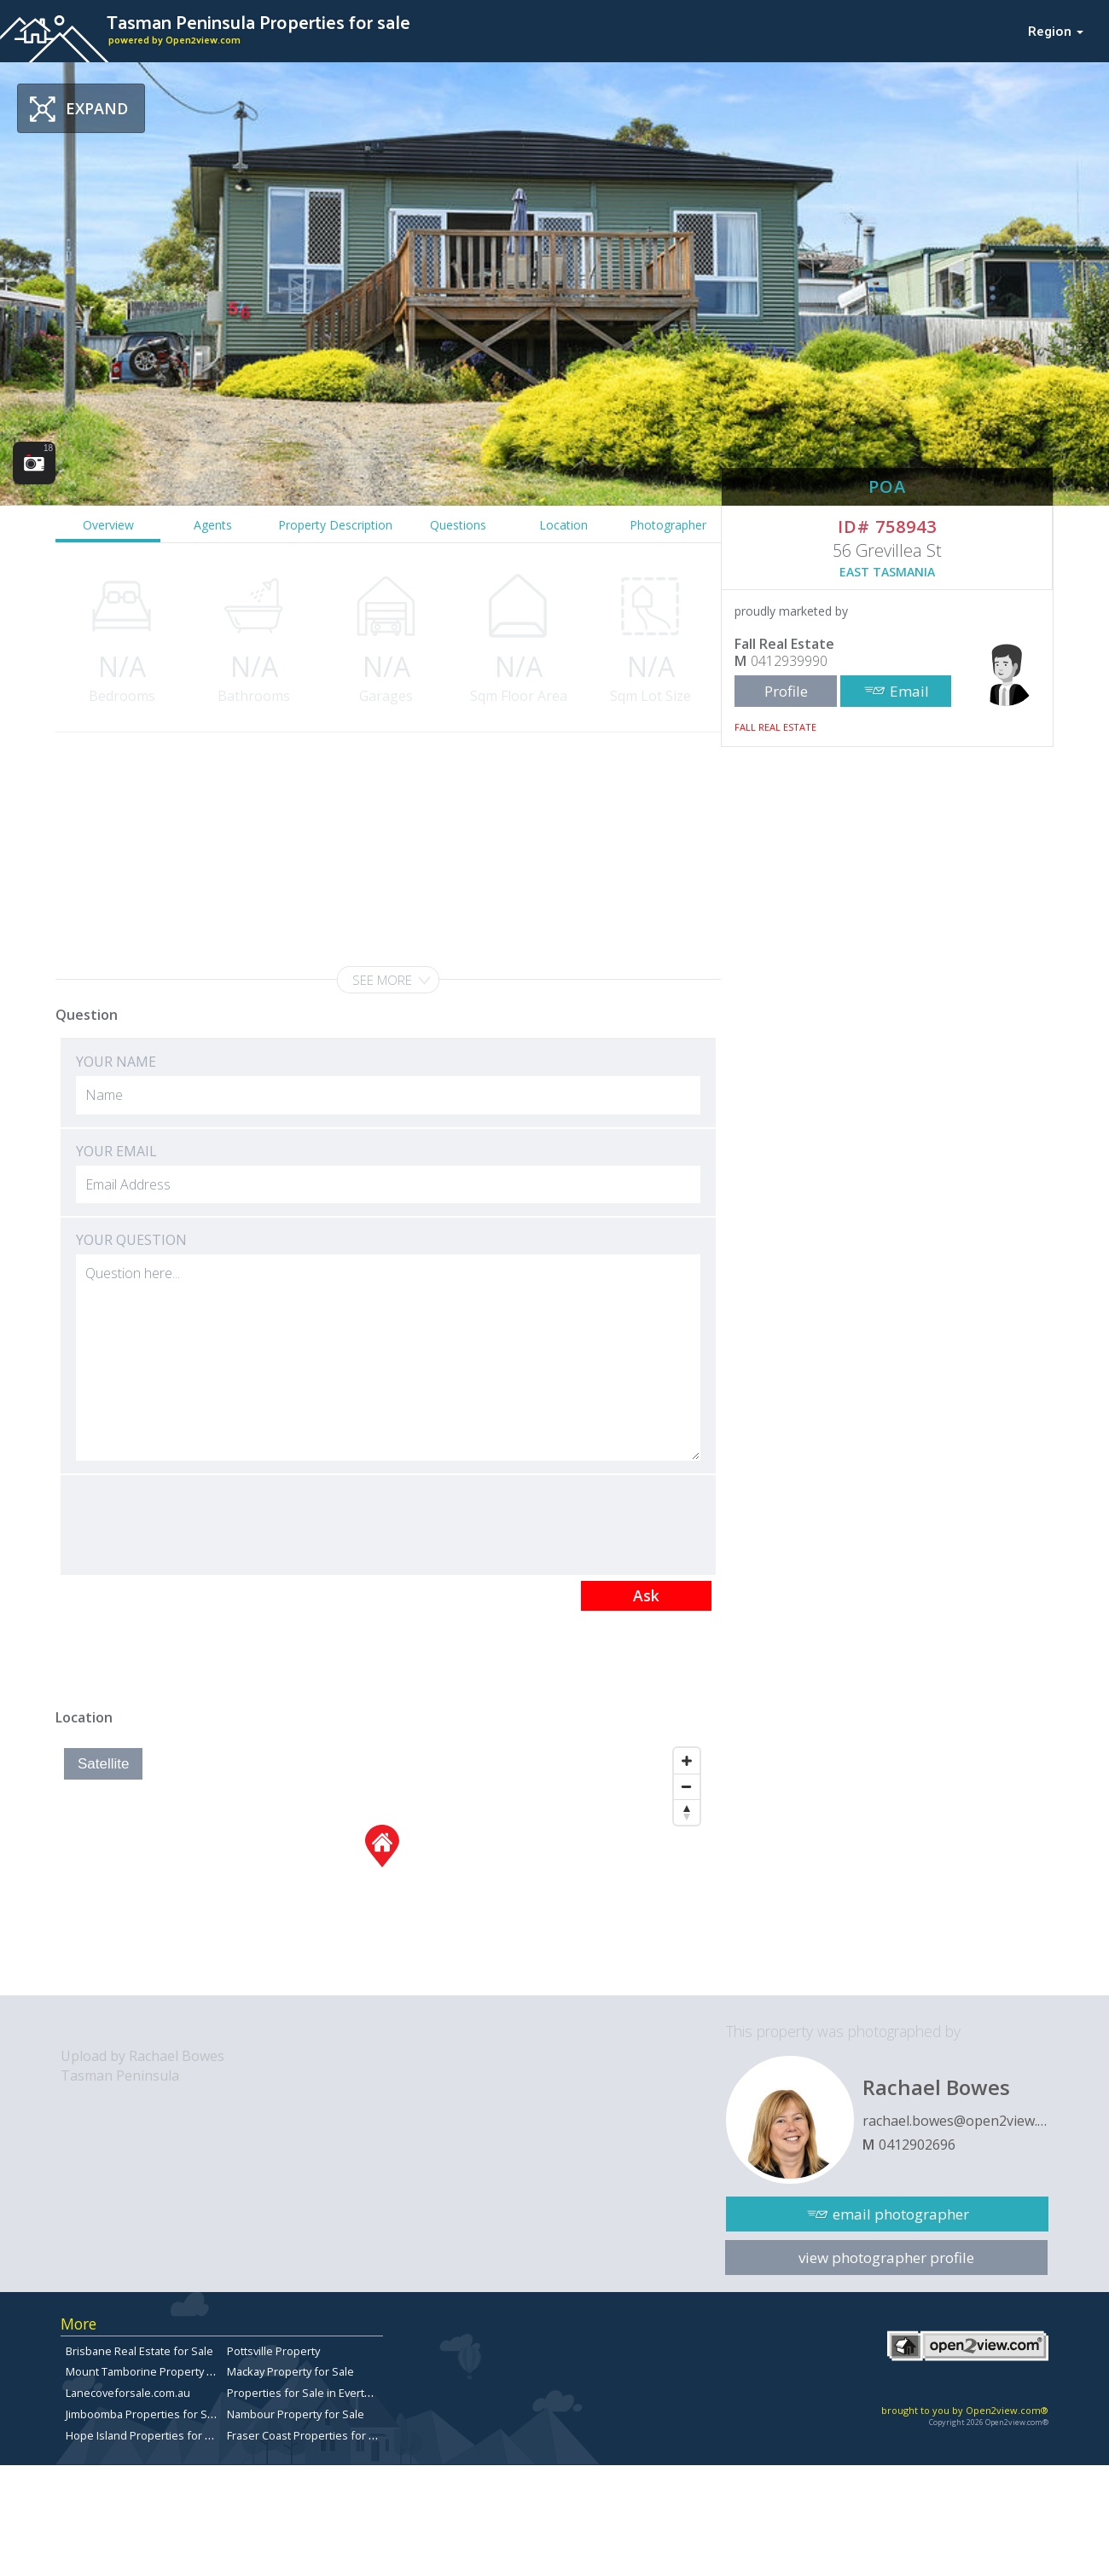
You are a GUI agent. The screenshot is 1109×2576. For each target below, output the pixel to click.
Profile (786, 691)
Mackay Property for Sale (290, 2371)
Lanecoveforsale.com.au (128, 2392)
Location (563, 525)
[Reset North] (687, 1812)
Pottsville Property (273, 2351)
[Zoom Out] (687, 1786)
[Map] (381, 1867)
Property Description (335, 525)
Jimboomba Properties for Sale (144, 2414)
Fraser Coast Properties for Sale (309, 2435)
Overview (108, 525)
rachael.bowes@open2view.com (955, 2120)
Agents (213, 525)
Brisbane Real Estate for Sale (139, 2351)
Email (909, 691)
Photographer (668, 525)
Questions (458, 525)
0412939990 (789, 660)
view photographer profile (886, 2257)
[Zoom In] (687, 1761)
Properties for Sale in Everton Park (315, 2392)
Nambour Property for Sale (295, 2414)
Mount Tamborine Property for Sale (156, 2371)
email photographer (901, 2214)
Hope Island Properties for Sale (146, 2435)
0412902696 (917, 2144)
